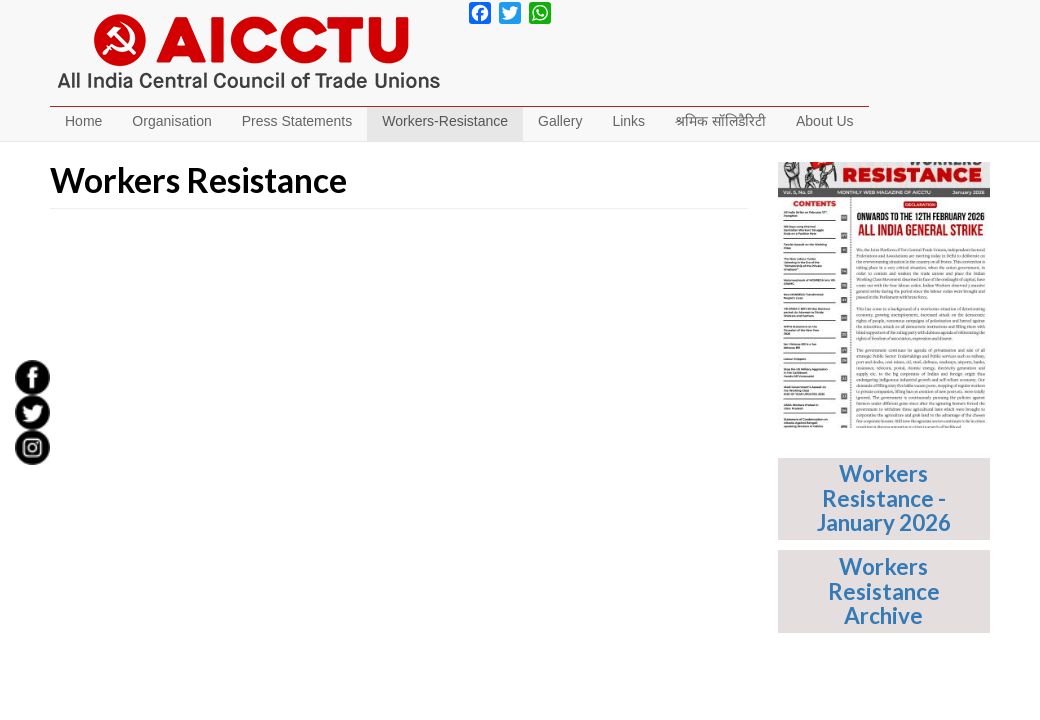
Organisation (171, 121)
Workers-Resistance (445, 121)
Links (628, 121)
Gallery (560, 121)
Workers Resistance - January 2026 (884, 498)
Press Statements (297, 121)
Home (83, 121)
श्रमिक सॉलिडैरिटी (720, 121)
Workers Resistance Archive (884, 591)
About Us (825, 121)
